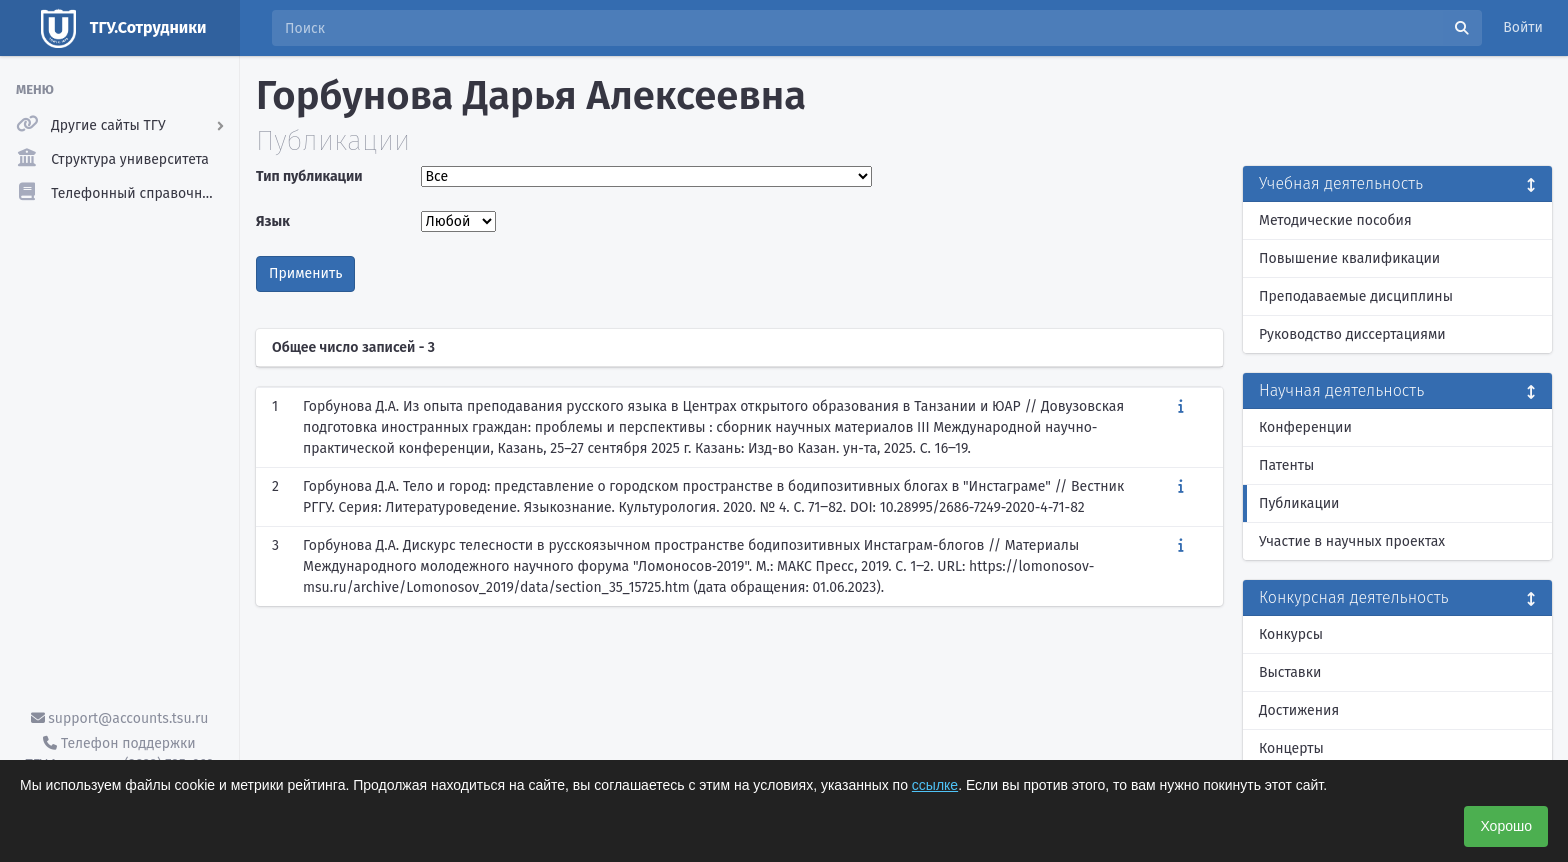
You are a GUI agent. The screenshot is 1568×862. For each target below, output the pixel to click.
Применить (305, 273)
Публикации (1299, 503)
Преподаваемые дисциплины (1356, 296)
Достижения (1299, 710)
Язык (273, 221)
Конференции (1305, 427)
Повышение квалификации (1349, 258)
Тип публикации (309, 176)
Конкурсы (1291, 634)
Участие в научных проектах (1352, 541)
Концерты (1291, 748)
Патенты (1286, 465)
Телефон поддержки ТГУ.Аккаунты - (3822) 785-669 (119, 754)
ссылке (935, 785)
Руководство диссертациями (1352, 334)
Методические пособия (1335, 220)
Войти (1523, 27)
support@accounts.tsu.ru (120, 718)
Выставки (1290, 672)
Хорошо (1506, 826)
